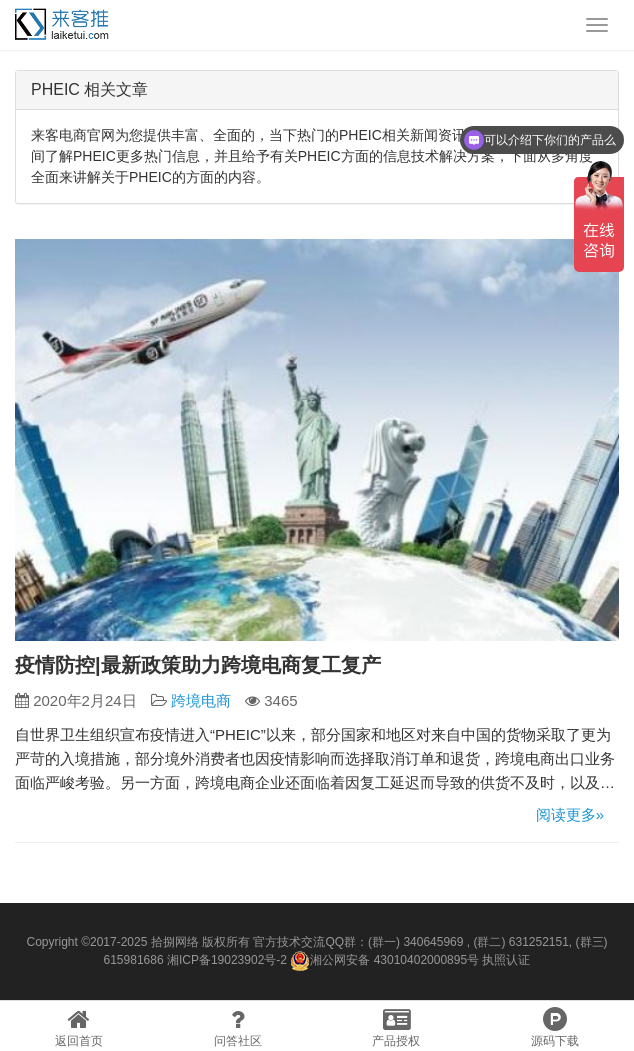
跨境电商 (201, 700)
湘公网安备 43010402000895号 (384, 961)
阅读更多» (570, 814)
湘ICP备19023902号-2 (227, 960)
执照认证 (506, 960)
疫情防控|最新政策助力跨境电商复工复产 (198, 665)
